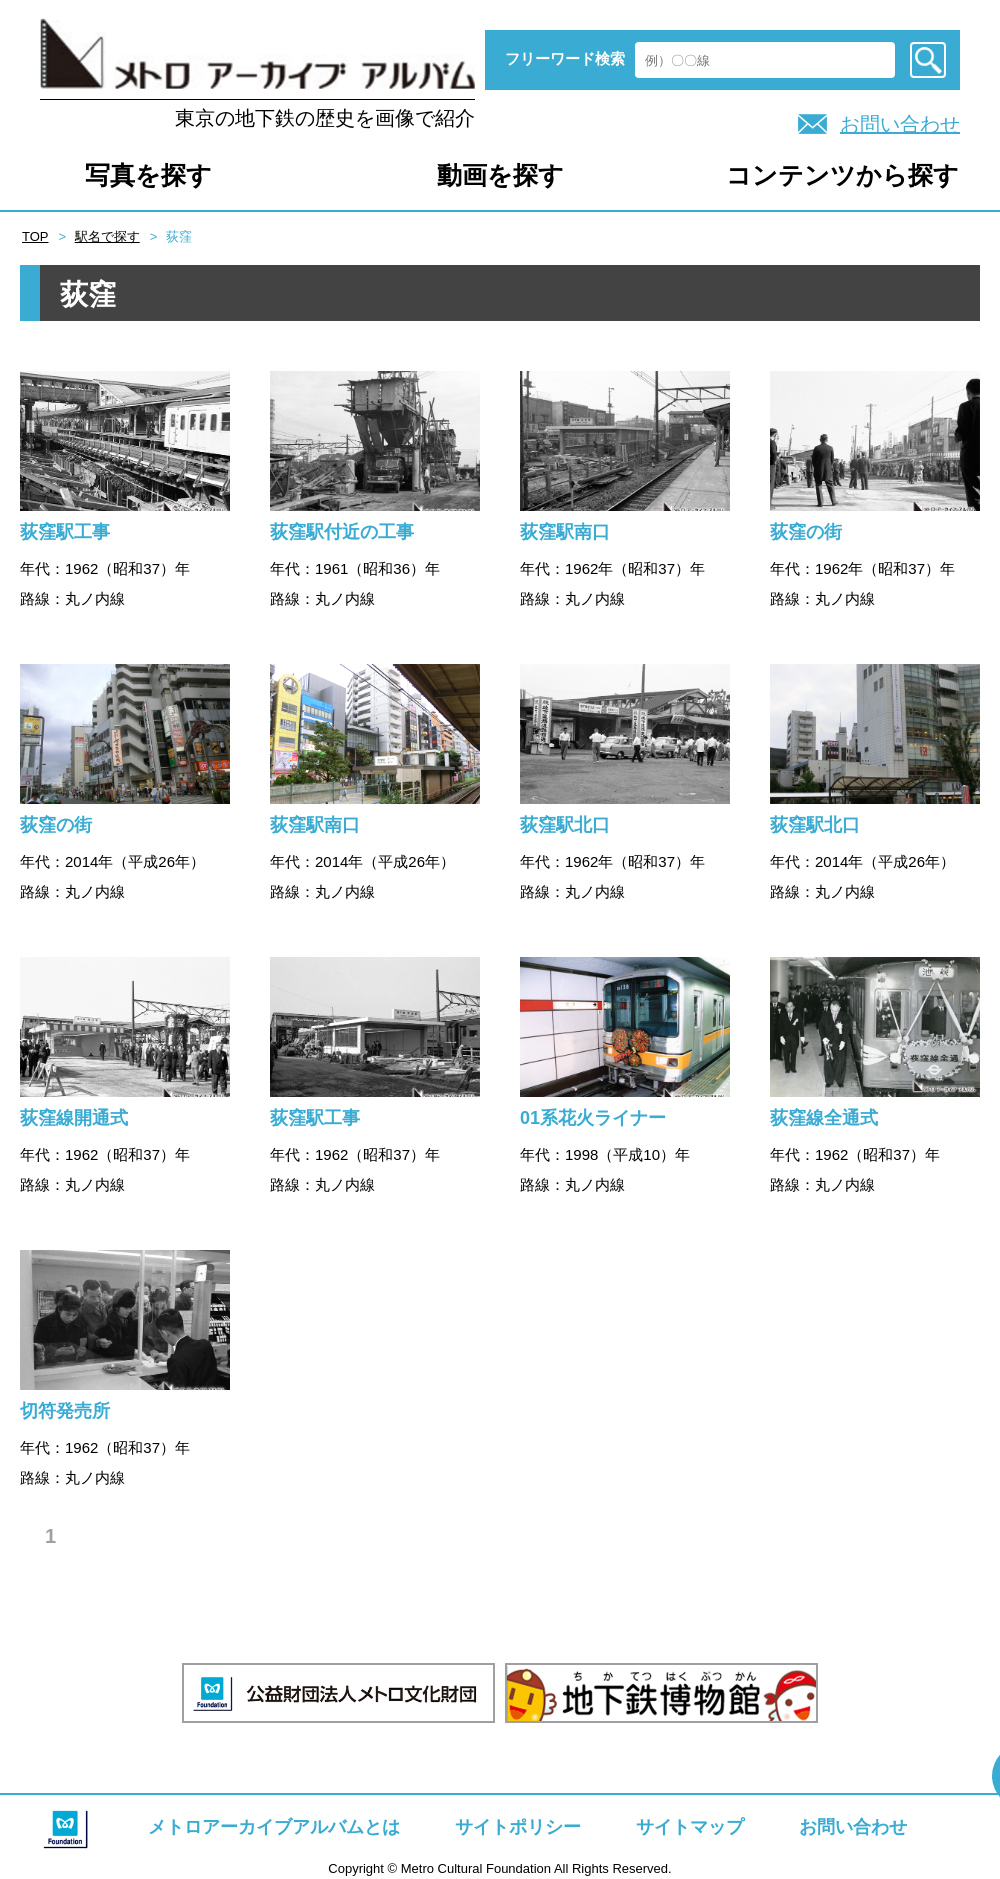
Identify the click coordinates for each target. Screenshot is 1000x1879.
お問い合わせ (900, 124)
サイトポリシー (518, 1827)
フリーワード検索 (565, 58)
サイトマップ (690, 1827)
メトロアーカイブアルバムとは (274, 1827)
